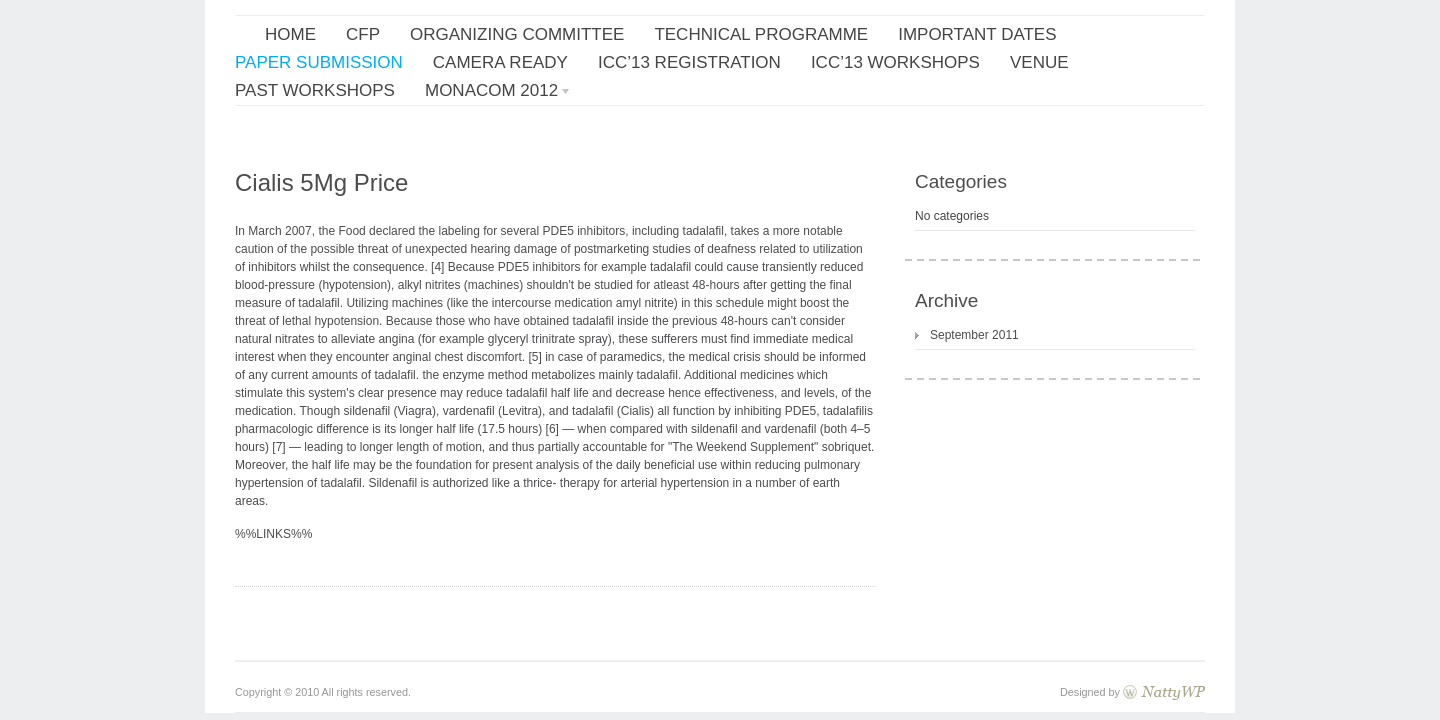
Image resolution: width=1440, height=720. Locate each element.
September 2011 (974, 335)
